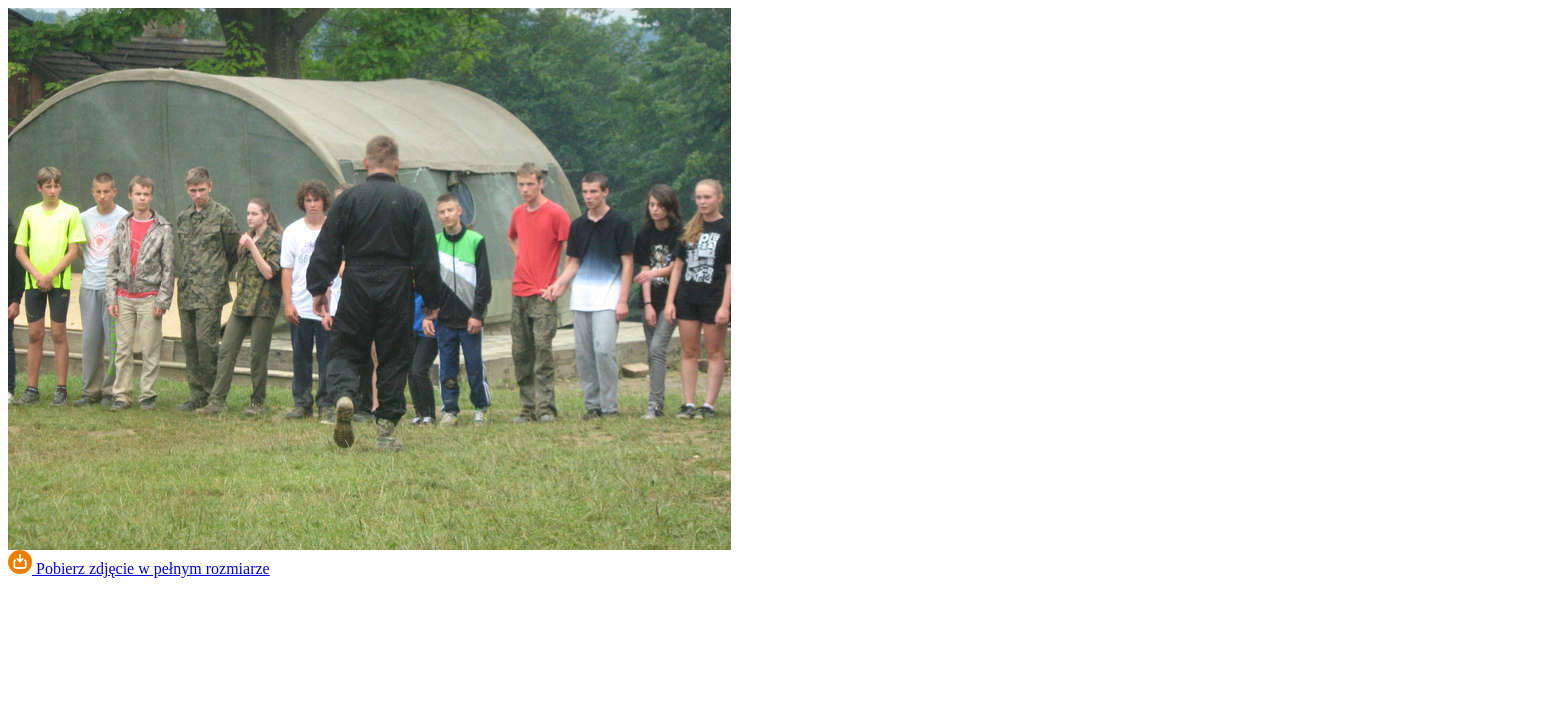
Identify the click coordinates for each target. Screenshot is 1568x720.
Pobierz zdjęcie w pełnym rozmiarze (139, 568)
